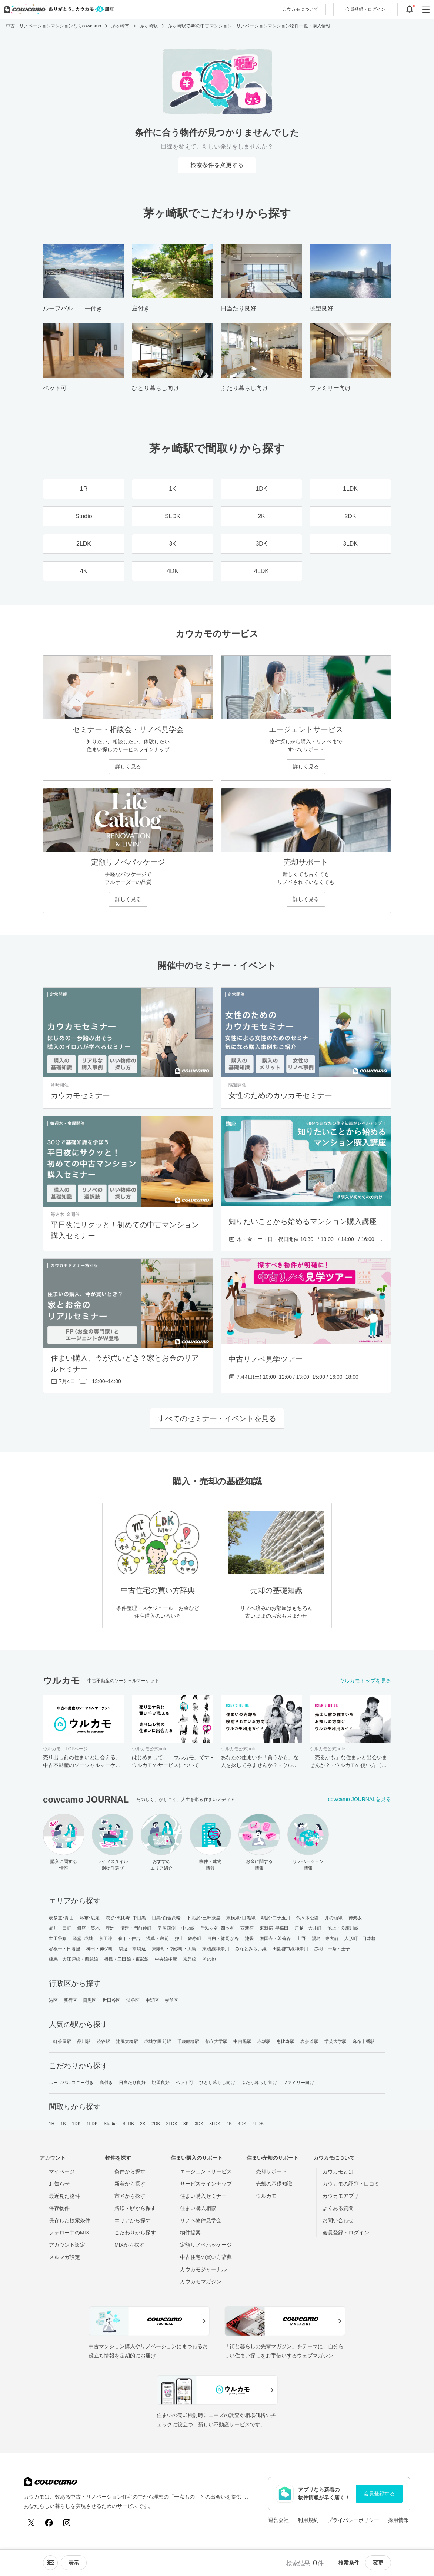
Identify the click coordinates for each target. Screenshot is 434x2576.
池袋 (249, 1938)
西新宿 (247, 1928)
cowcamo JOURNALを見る (359, 1799)
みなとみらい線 (251, 1948)
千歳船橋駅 (188, 2041)
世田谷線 (58, 1938)
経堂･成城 (83, 1938)
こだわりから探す (135, 2233)
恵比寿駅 (285, 2041)
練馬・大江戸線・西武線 (73, 1959)
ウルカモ (266, 2196)
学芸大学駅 (335, 2041)
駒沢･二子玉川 (276, 1917)
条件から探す (130, 2171)
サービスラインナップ (206, 2184)
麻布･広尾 (90, 1917)
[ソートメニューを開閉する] (50, 2562)
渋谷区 (133, 2000)
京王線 (105, 1938)
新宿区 (70, 2000)
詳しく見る (128, 766)
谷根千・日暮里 (64, 1948)
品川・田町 (60, 1928)
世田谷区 (111, 2000)
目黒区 (89, 2000)
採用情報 (398, 2520)
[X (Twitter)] (31, 2522)
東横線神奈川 (215, 1948)
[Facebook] (48, 2522)
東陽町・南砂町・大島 (174, 1948)
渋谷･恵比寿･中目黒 (126, 1917)
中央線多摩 (166, 1959)
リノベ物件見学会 (200, 2220)
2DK (155, 2123)
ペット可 (184, 2082)
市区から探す (130, 2196)
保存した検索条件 (69, 2220)
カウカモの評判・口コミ (351, 2184)
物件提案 (190, 2233)
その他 (209, 1959)
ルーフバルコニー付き (71, 2082)
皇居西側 (166, 1928)
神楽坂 (355, 1917)
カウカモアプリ (341, 2196)
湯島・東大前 (325, 1938)
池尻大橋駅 (127, 2041)
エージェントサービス (206, 2171)
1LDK (92, 2123)
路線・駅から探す (135, 2208)
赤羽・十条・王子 (332, 1948)
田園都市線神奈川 (290, 1948)
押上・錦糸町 (188, 1938)
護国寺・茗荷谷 (275, 1938)
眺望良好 (161, 2082)
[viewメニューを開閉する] (74, 2562)
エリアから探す (132, 2220)
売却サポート (271, 2171)
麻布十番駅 (364, 2041)
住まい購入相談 (198, 2208)
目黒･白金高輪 (166, 1917)
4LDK (258, 2123)
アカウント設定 (67, 2245)
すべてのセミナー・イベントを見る (217, 1418)
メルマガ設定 (64, 2257)
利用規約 (308, 2520)
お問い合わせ (338, 2220)
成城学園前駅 (157, 2041)
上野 (301, 1938)
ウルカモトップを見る (365, 1681)
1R (52, 2123)
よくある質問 (338, 2208)
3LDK (214, 2123)
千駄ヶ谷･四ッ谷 (217, 1928)
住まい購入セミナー (203, 2196)
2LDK (171, 2123)
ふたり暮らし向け (259, 2082)
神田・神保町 (99, 1948)
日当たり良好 (132, 2082)
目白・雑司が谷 (223, 1938)
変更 (378, 2563)
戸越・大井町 (307, 1928)
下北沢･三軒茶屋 (203, 1917)
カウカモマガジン (200, 2281)
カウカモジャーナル (203, 2269)
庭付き (106, 2082)
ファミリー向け (298, 2082)
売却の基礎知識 (274, 2184)
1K (63, 2123)
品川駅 (83, 2041)
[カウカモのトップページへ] (57, 9)
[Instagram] (66, 2522)
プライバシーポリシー (353, 2520)
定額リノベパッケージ (206, 2245)
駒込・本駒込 (132, 1948)
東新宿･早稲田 (274, 1928)
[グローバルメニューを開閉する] (426, 9)
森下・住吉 (129, 1938)
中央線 (188, 1928)
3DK (199, 2123)
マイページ (62, 2171)
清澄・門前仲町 (136, 1928)
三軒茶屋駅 (60, 2041)
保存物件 (59, 2208)
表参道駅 (309, 2041)
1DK (76, 2123)
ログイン (365, 9)
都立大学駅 (216, 2041)
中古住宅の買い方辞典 (206, 2257)
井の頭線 (334, 1917)
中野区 (152, 2000)
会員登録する (379, 2493)
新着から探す (130, 2184)
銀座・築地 (88, 1928)
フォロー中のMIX (69, 2233)
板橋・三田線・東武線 (126, 1959)
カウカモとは (338, 2171)
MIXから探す (129, 2245)
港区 (53, 2000)
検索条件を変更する (217, 165)
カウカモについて (300, 9)
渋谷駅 (103, 2041)
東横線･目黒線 (241, 1917)
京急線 (189, 1959)
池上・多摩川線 (343, 1928)
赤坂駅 (264, 2041)
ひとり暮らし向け (217, 2082)
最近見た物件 (64, 2196)
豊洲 (110, 1928)
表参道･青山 (61, 1917)
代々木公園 (307, 1917)
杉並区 (171, 2000)
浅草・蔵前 (157, 1938)
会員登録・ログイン (346, 2233)
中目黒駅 (242, 2041)
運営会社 (278, 2520)
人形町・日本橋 (360, 1938)
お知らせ (59, 2184)
